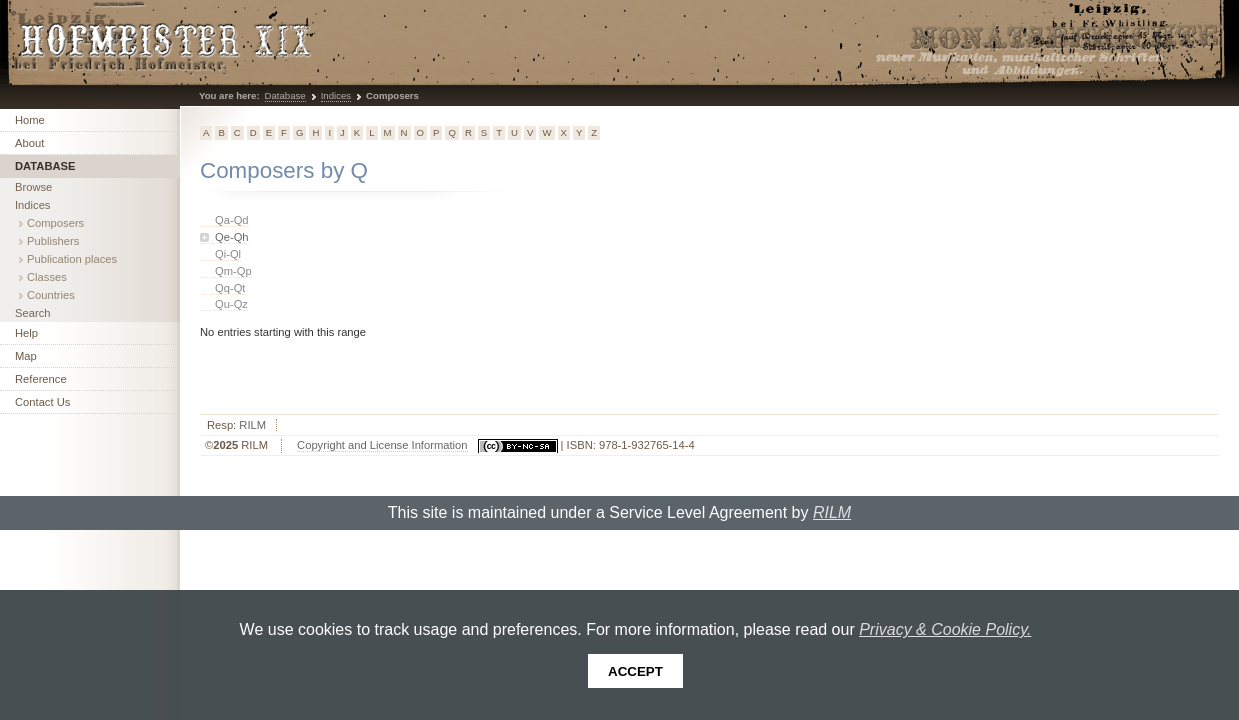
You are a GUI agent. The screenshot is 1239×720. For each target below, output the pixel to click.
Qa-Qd (232, 220)
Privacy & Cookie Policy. (945, 629)
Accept (635, 671)
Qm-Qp (233, 271)
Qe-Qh (232, 237)
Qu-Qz (231, 304)
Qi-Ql (228, 254)
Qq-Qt (230, 288)
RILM (252, 425)
